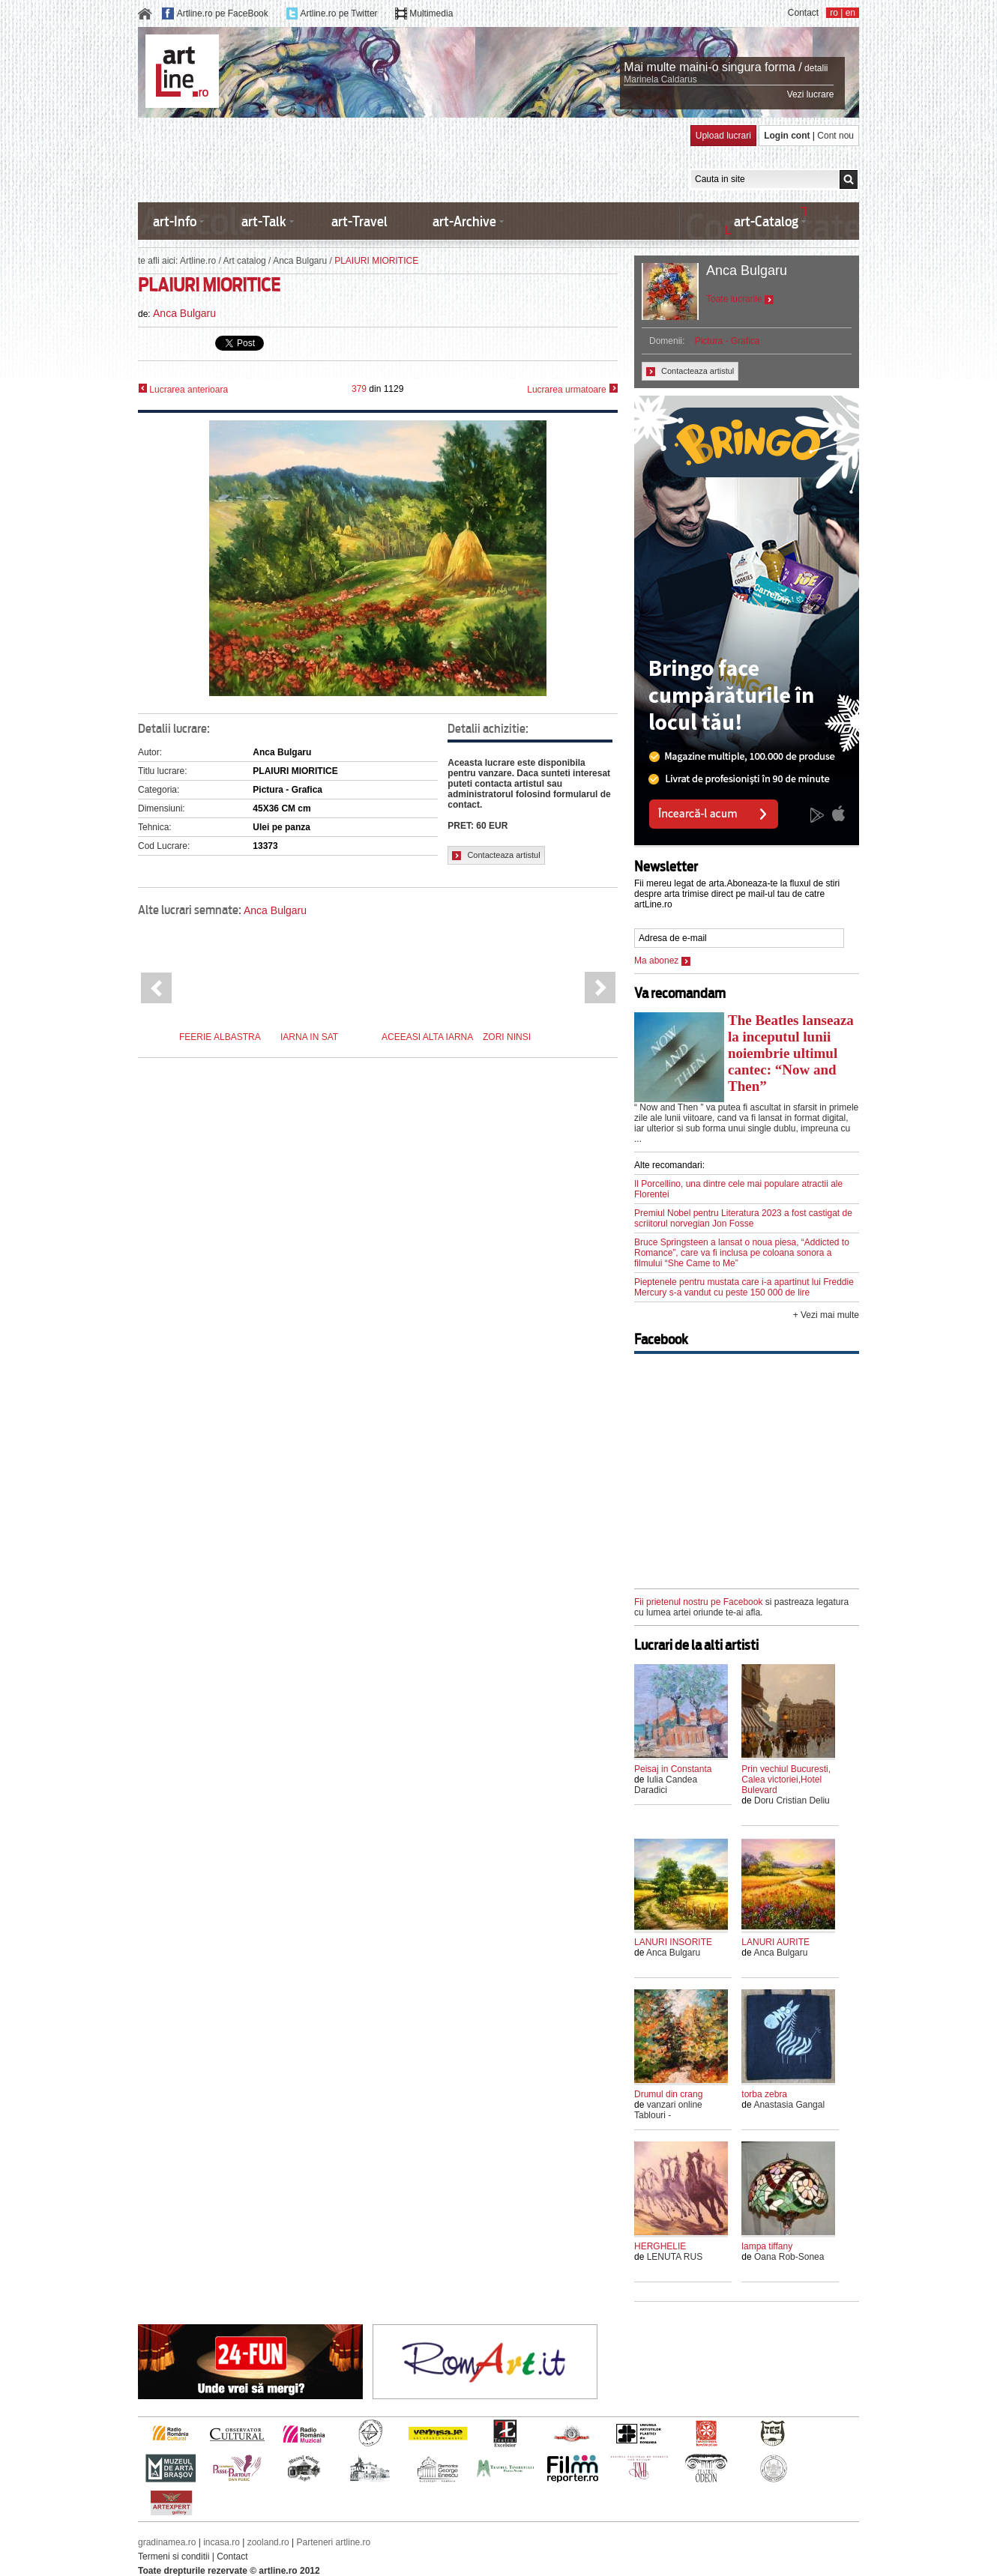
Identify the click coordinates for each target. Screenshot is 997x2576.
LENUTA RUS (674, 2257)
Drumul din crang (668, 2094)
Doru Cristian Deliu (792, 1800)
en (850, 12)
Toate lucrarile (740, 299)
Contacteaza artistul (496, 855)
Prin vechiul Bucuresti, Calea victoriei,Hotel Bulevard (786, 1779)
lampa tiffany (766, 2246)
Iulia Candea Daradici (665, 1784)
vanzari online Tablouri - (668, 2109)
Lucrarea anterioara (183, 389)
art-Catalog (766, 221)
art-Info (174, 221)
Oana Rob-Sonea (789, 2257)
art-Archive (464, 221)
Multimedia (431, 13)
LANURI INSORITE (673, 1942)
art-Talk (263, 221)
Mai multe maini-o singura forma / (712, 67)
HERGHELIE (660, 2246)
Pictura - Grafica (727, 341)
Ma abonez (662, 960)
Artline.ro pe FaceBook (222, 13)
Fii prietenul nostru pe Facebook (698, 1602)
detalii (816, 68)
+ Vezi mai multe (826, 1315)
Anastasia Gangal (789, 2104)
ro (834, 12)
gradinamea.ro (167, 2542)
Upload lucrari (723, 135)
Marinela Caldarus (660, 79)
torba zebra (764, 2094)
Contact (803, 12)
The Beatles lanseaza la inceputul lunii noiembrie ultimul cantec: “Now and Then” (791, 1053)
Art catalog (244, 261)
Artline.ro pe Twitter (338, 13)
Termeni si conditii (173, 2556)
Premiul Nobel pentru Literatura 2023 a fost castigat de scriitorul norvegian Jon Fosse (743, 1218)
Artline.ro (198, 261)
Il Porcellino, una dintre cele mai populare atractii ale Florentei (738, 1189)
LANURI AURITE (775, 1942)
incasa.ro (221, 2542)
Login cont (787, 135)
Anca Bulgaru (300, 261)
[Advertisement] (411, 159)
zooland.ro (268, 2542)
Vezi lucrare (810, 94)
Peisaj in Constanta (672, 1769)
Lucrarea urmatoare (572, 389)
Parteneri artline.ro (334, 2542)
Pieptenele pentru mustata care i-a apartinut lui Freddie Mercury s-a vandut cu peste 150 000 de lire (744, 1287)
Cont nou (835, 135)
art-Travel (359, 221)
